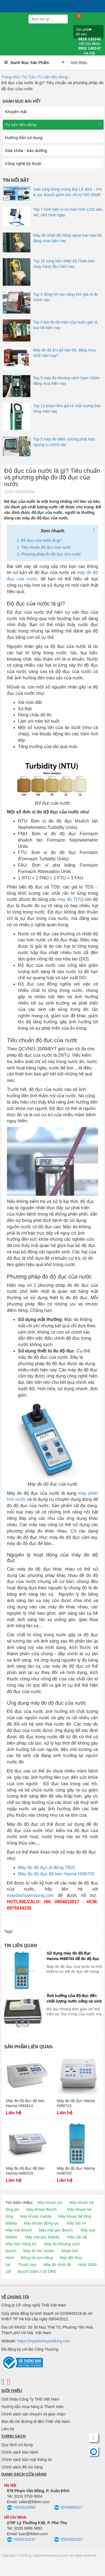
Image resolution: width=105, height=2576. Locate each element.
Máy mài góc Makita (42, 2237)
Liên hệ (7, 2429)
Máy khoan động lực (41, 2223)
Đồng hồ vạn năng (37, 2257)
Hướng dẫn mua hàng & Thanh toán (32, 2406)
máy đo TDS (69, 899)
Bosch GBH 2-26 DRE (37, 2271)
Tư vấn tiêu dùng (52, 77)
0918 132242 (89, 41)
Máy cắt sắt (77, 2237)
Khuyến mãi (16, 112)
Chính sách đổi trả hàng (22, 2467)
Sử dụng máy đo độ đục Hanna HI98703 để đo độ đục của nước (73, 1956)
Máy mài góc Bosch (56, 2230)
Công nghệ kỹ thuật (23, 163)
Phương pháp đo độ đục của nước (51, 554)
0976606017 (68, 2508)
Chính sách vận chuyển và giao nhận (33, 2414)
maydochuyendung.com (30, 1895)
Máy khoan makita (35, 2216)
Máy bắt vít (76, 2223)
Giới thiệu (78, 62)
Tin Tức (28, 77)
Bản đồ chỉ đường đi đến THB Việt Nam (35, 2421)
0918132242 (21, 2540)
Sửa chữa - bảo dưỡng (26, 150)
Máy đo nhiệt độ (57, 2264)
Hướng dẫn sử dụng (24, 137)
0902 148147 (89, 50)
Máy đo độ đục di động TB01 (46, 1867)
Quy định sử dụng (17, 2444)
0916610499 (21, 2508)
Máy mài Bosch (19, 2230)
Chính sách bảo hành (19, 2452)
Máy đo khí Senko (38, 2251)
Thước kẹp (27, 2264)
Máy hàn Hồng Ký (21, 2244)
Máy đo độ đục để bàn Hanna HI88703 (56, 1874)
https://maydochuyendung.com (43, 2341)
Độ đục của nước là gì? (41, 540)
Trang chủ (10, 77)
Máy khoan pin (49, 2202)
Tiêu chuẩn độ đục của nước (46, 547)
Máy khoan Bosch (41, 2209)
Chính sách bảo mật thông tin (26, 2459)
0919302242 (68, 2540)
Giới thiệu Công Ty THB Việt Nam (30, 2399)
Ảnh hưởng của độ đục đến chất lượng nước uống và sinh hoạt (74, 1998)
